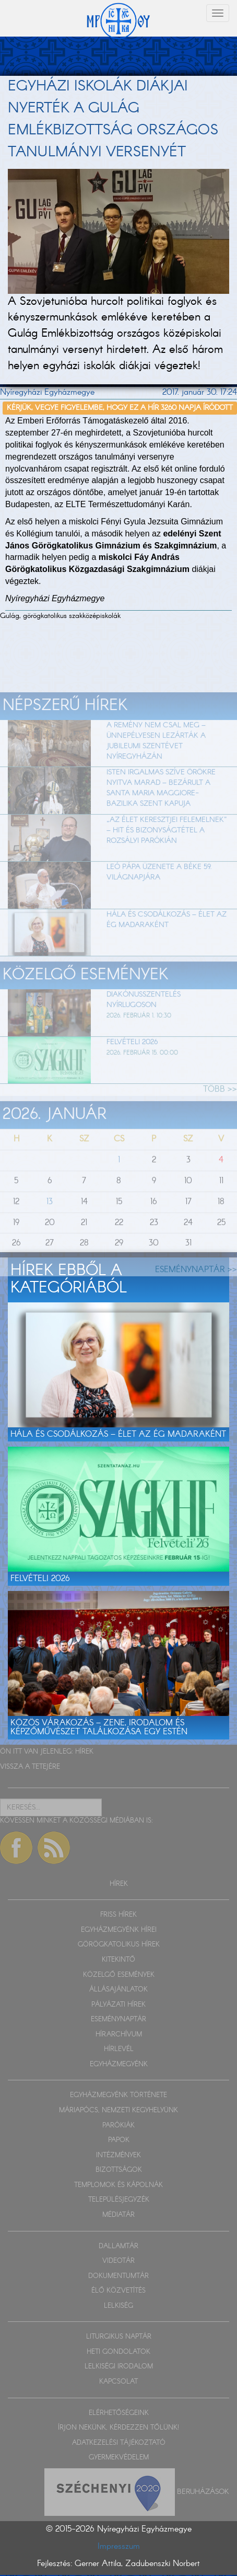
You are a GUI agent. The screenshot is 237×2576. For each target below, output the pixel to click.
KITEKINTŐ (118, 1960)
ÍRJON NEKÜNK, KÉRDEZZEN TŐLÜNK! (118, 2428)
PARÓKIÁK (118, 2126)
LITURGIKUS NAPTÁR (118, 2337)
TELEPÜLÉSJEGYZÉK (118, 2200)
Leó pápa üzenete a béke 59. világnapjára (159, 894)
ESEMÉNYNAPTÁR (118, 2019)
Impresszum (119, 2546)
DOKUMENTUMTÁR (118, 2276)
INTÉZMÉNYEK (118, 2155)
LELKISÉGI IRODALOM (119, 2367)
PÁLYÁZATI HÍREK (118, 2005)
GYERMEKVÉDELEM (119, 2458)
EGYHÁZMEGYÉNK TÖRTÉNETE (118, 2095)
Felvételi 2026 (132, 1063)
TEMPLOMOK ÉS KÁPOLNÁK (118, 2185)
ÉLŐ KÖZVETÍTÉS (118, 2291)
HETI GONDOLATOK (118, 2352)
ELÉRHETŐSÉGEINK (119, 2413)
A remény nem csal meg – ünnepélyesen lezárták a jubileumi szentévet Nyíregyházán (156, 762)
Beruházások (203, 2491)
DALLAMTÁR (118, 2246)
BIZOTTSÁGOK (119, 2170)
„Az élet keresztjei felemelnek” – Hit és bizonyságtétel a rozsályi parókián (166, 851)
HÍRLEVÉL (119, 2049)
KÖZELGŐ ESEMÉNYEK (119, 1975)
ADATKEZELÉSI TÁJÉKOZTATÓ (118, 2443)
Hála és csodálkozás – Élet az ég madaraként (166, 941)
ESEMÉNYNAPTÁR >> (196, 1292)
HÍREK (84, 1752)
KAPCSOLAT (118, 2382)
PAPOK (118, 2140)
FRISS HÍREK (118, 1915)
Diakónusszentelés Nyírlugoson (143, 1021)
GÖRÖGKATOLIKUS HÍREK (119, 1945)
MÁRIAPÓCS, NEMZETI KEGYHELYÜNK (118, 2110)
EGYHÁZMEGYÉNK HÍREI (119, 1930)
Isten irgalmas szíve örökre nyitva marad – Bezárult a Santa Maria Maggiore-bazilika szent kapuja (161, 810)
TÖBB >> (220, 1111)
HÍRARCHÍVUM (119, 2035)
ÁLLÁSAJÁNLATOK (118, 1990)
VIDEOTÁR (118, 2261)
